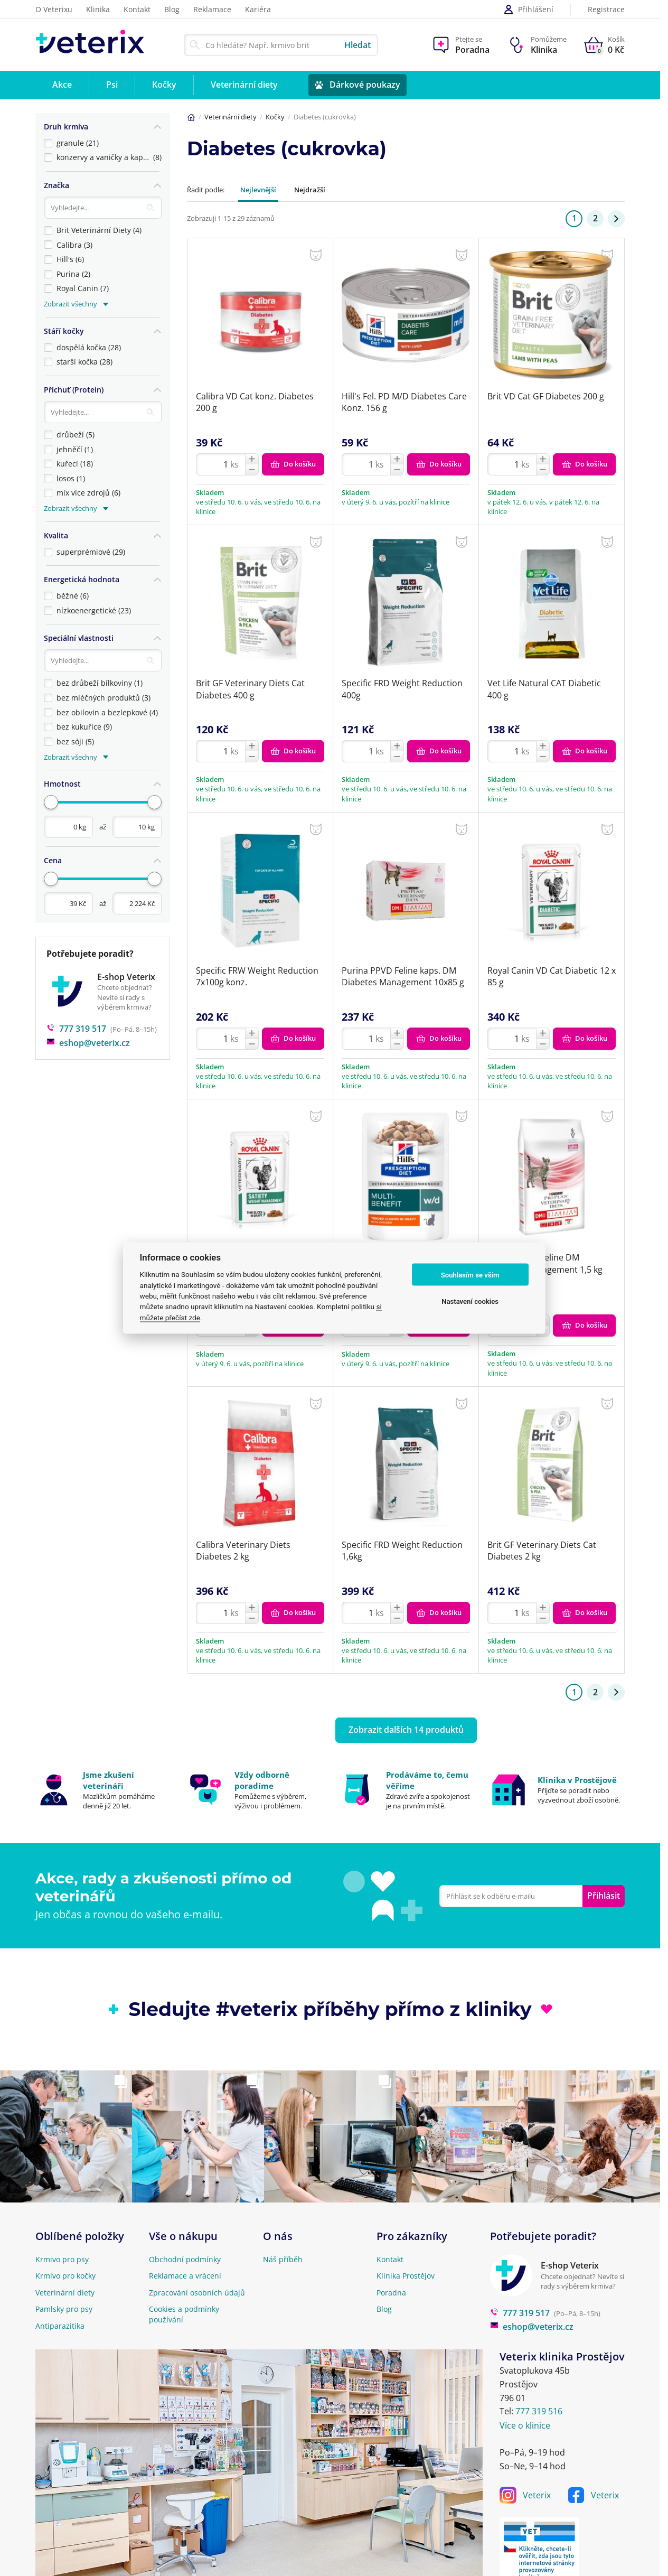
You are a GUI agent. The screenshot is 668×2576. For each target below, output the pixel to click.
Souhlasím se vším (470, 1274)
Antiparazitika (59, 2326)
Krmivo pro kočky (65, 2276)
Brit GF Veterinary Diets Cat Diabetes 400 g (250, 689)
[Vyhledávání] (103, 204)
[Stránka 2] (616, 218)
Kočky (275, 117)
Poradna (391, 2293)
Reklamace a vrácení (185, 2276)
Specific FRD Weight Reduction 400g (402, 689)
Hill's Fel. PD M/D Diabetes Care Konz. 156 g (404, 402)
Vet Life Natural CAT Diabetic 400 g (544, 689)
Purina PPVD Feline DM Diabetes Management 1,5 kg (545, 1263)
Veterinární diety (230, 117)
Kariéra (258, 9)
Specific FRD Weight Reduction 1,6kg (402, 1550)
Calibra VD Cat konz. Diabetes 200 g (255, 402)
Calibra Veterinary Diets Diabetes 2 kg (243, 1550)
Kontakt (137, 9)
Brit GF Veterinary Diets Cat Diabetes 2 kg (541, 1550)
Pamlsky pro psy (63, 2309)
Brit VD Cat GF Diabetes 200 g (545, 396)
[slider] (51, 788)
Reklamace (212, 9)
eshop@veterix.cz (88, 1027)
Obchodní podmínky (185, 2259)
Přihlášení (528, 9)
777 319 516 (538, 2411)
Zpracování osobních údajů (197, 2293)
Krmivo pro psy (62, 2259)
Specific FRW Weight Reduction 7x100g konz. (257, 976)
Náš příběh (283, 2259)
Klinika (98, 9)
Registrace (606, 9)
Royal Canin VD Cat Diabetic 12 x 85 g (551, 976)
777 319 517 (76, 1013)
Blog (172, 9)
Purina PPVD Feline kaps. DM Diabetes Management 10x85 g (403, 976)
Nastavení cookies (469, 1301)
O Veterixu (53, 9)
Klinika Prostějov (406, 2276)
